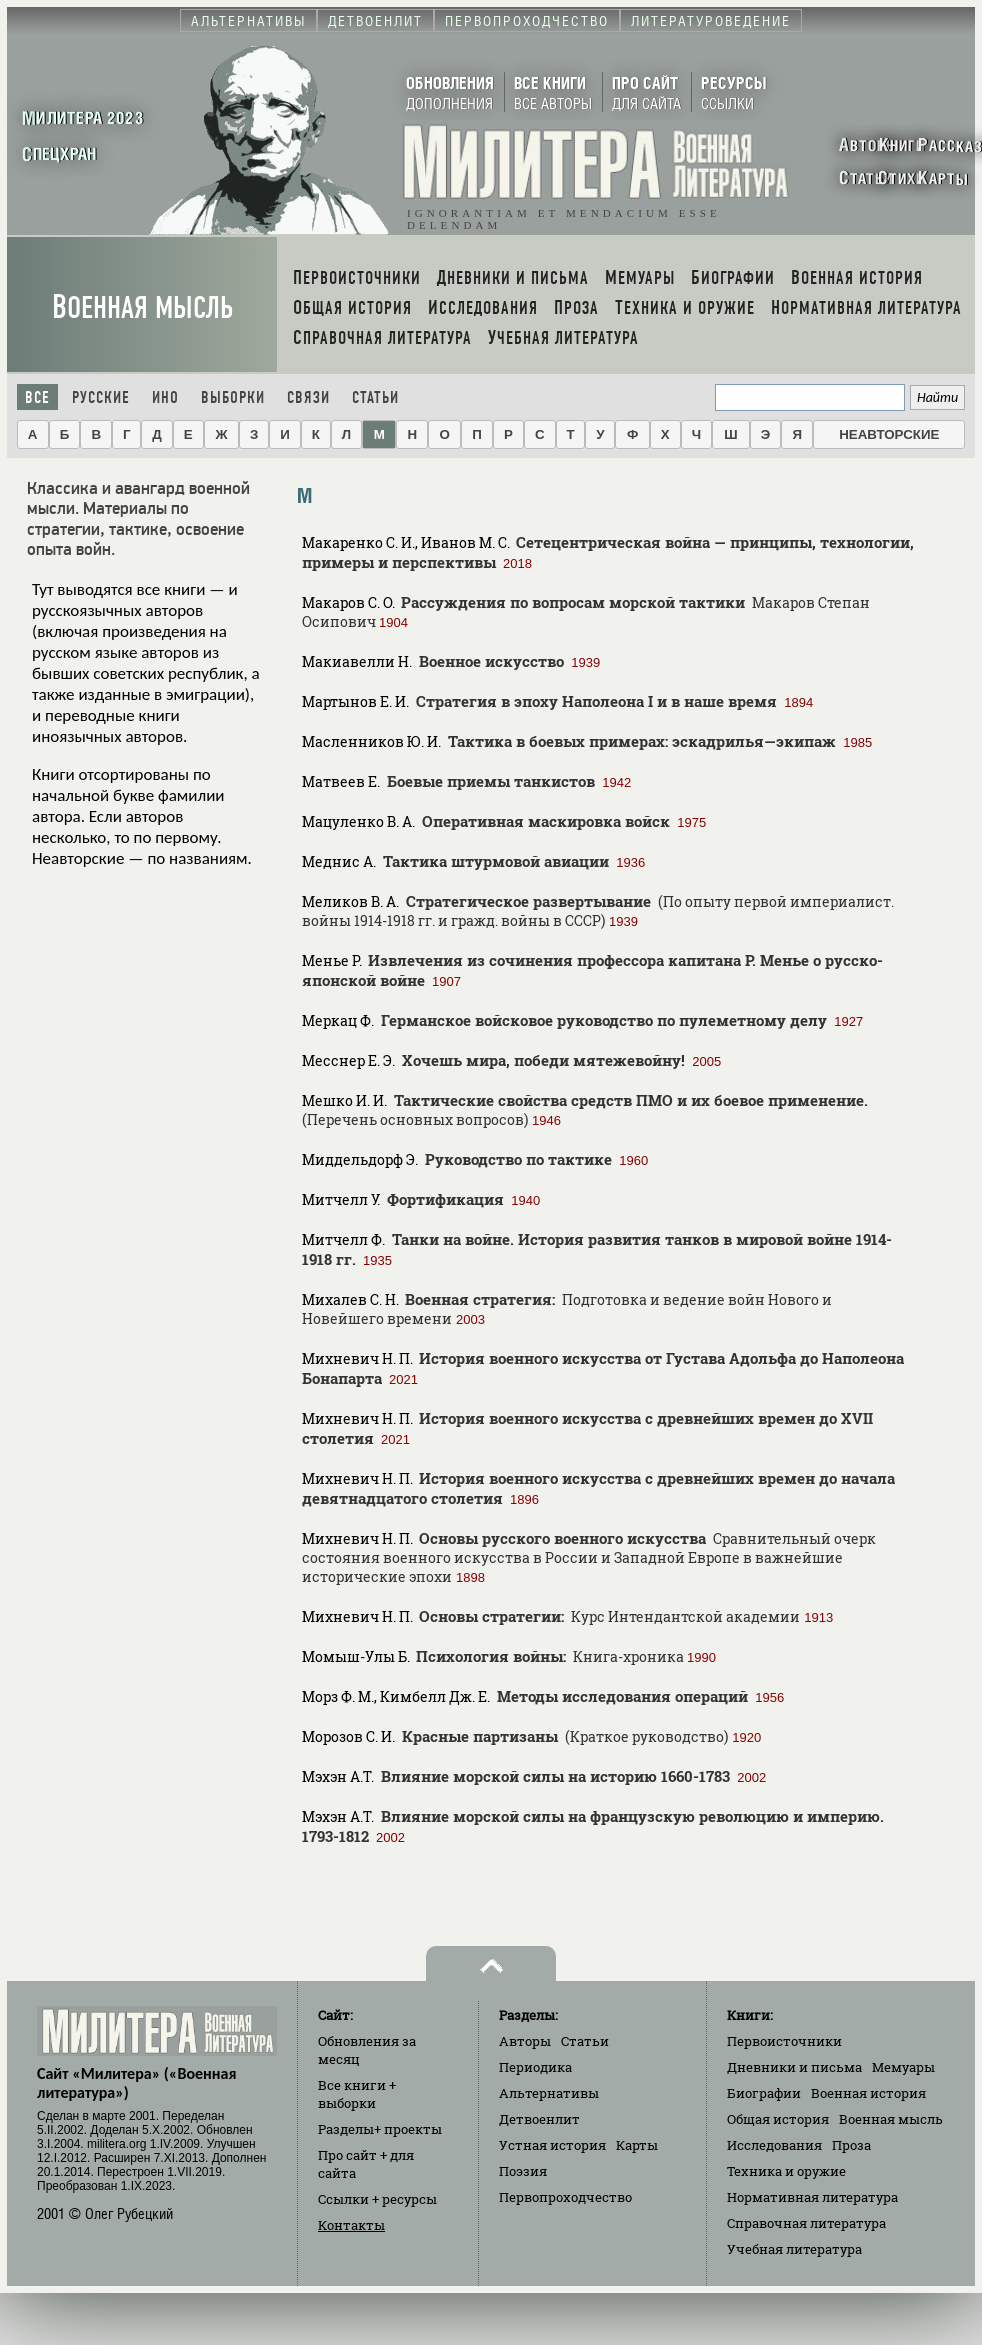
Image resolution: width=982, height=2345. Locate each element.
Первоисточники (784, 2041)
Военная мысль (142, 307)
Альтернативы (549, 2093)
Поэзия (523, 2171)
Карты (637, 2145)
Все (37, 397)
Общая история (778, 2119)
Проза (851, 2145)
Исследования (774, 2145)
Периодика (535, 2067)
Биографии (764, 2093)
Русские (101, 397)
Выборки (233, 397)
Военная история (868, 2093)
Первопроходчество (565, 2197)
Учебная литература (794, 2249)
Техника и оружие (786, 2171)
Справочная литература (806, 2223)
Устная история (552, 2145)
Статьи (375, 397)
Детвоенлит (539, 2119)
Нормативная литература (812, 2197)
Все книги (357, 2094)
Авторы (525, 2041)
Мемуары (903, 2067)
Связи (308, 397)
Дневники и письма (794, 2067)
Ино (165, 397)
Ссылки (377, 2199)
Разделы (380, 2129)
